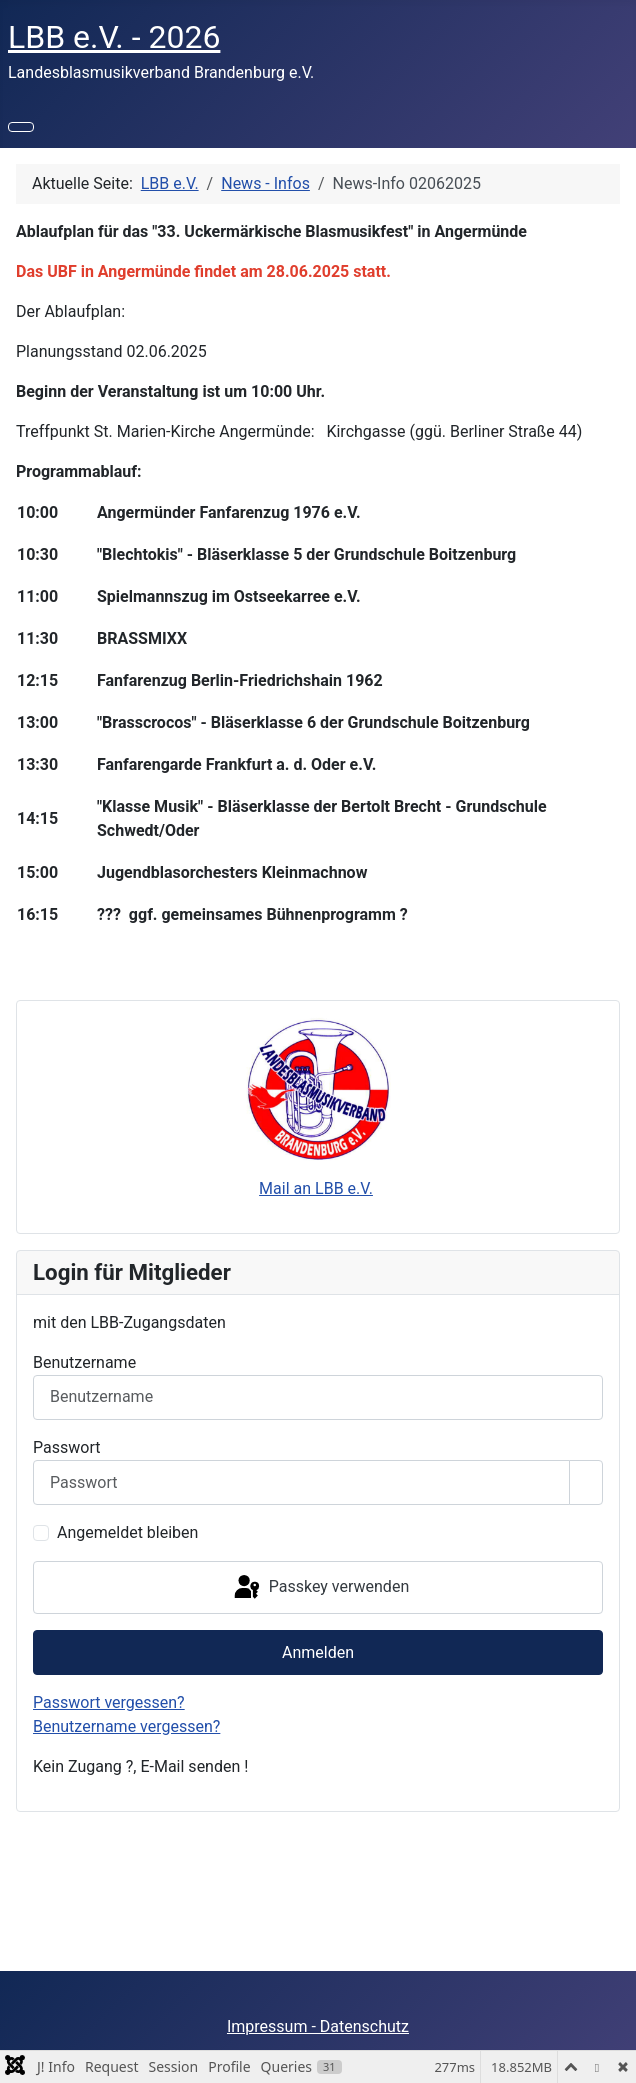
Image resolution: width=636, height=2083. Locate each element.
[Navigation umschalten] (21, 127)
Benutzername (84, 1362)
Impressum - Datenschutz (318, 2026)
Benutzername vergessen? (126, 1726)
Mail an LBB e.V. (316, 1188)
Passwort (66, 1447)
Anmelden (318, 1652)
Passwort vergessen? (109, 1702)
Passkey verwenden (320, 1588)
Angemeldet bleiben (127, 1532)
